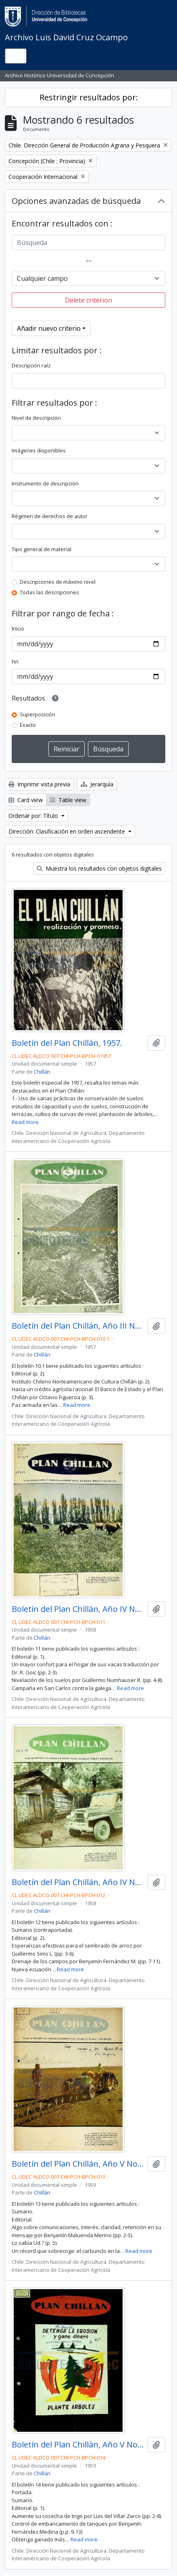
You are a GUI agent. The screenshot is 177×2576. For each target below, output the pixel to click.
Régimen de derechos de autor (49, 516)
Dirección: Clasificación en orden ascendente (67, 831)
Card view (25, 800)
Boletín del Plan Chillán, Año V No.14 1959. (78, 2444)
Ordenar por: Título (34, 815)
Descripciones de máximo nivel (58, 581)
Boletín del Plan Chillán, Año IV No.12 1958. (78, 1882)
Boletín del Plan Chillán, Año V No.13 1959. (78, 2164)
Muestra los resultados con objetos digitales (99, 868)
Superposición (37, 714)
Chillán (42, 1071)
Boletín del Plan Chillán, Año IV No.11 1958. (78, 1609)
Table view (68, 800)
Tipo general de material (41, 549)
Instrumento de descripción (45, 483)
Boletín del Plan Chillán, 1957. (67, 1043)
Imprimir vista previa (39, 784)
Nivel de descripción (36, 417)
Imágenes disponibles (39, 450)
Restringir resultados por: (89, 97)
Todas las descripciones (49, 592)
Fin (15, 661)
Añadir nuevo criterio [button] (49, 328)
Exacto (28, 724)
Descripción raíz (31, 365)
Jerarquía (97, 784)
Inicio (18, 628)
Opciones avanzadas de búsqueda (76, 200)
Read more (25, 1122)
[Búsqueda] (88, 242)
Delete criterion (88, 300)
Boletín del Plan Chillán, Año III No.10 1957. (78, 1326)
